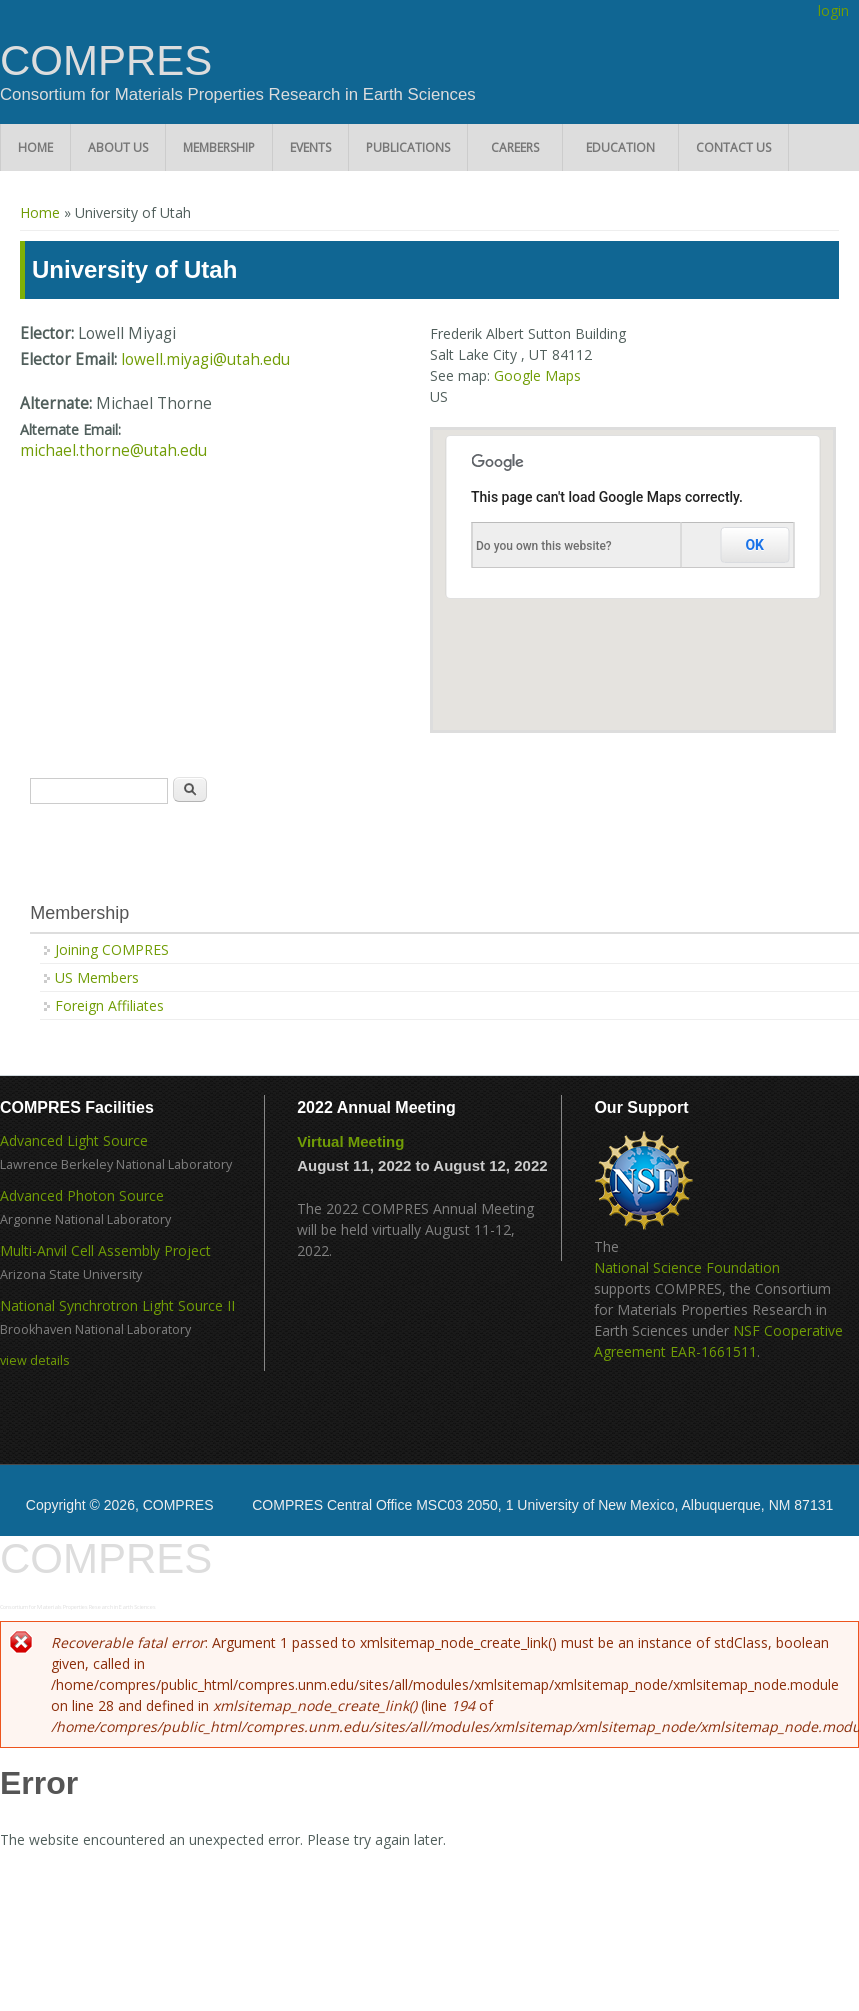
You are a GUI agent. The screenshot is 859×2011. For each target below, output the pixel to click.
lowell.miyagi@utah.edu (205, 359)
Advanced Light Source (74, 1140)
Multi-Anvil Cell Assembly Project (105, 1250)
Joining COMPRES (112, 949)
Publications (408, 147)
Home (35, 147)
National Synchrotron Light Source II (117, 1305)
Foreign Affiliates (109, 1005)
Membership (219, 147)
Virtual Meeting (350, 1141)
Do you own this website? (544, 546)
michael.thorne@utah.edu (113, 450)
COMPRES (106, 61)
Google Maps (537, 375)
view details (35, 1360)
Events (310, 147)
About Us (118, 147)
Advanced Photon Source (82, 1195)
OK (754, 545)
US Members (97, 977)
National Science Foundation (687, 1267)
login (833, 10)
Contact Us (733, 147)
